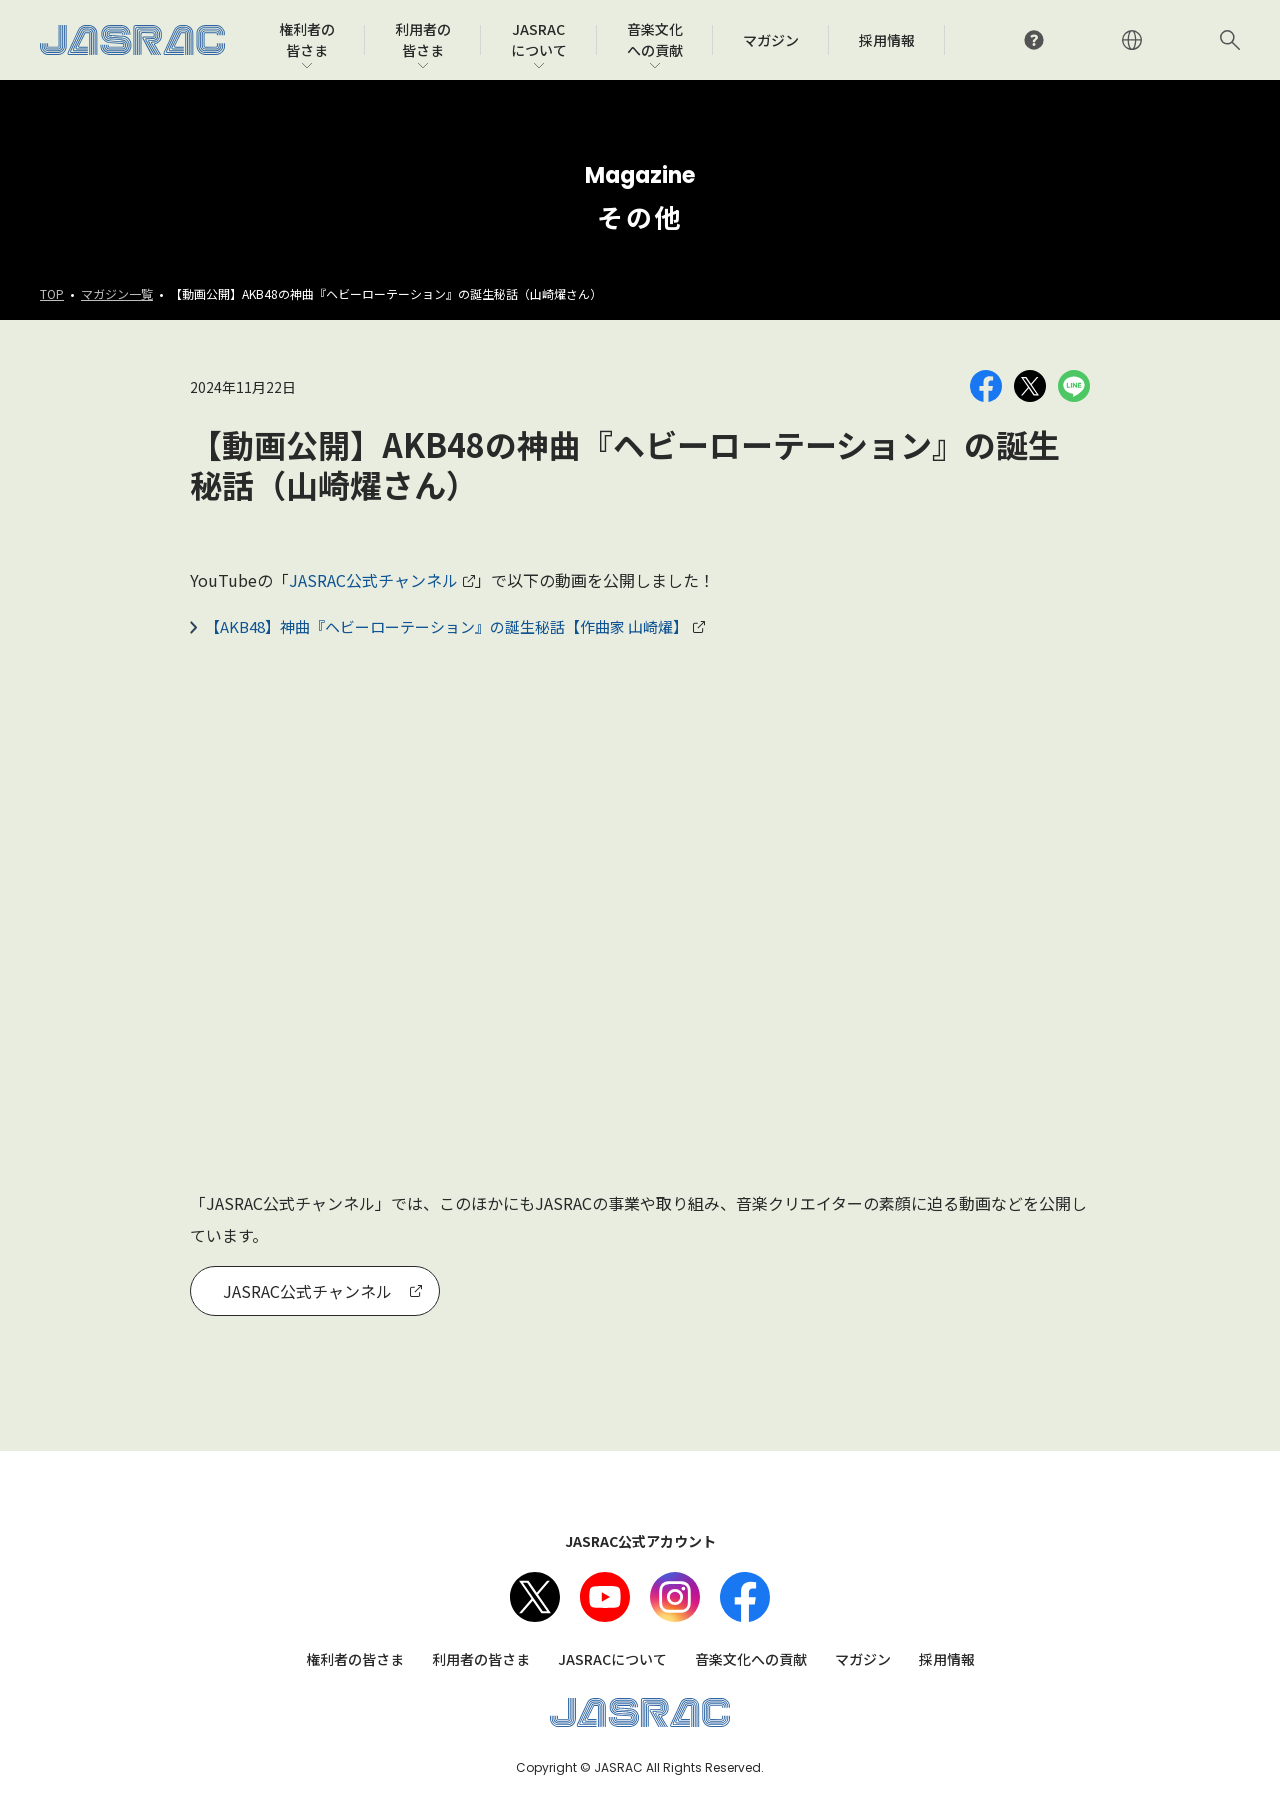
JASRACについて (612, 1659)
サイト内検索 (1230, 40)
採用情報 (947, 1659)
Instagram (675, 1597)
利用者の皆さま (481, 1659)
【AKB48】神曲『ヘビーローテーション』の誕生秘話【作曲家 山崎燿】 (446, 626)
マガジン (863, 1659)
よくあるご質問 (1034, 40)
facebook (745, 1597)
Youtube (605, 1597)
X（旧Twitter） (535, 1597)
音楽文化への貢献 (751, 1659)
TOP (52, 293)
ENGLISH (1132, 40)
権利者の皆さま (355, 1659)
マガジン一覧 (117, 293)
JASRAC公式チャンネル (373, 580)
